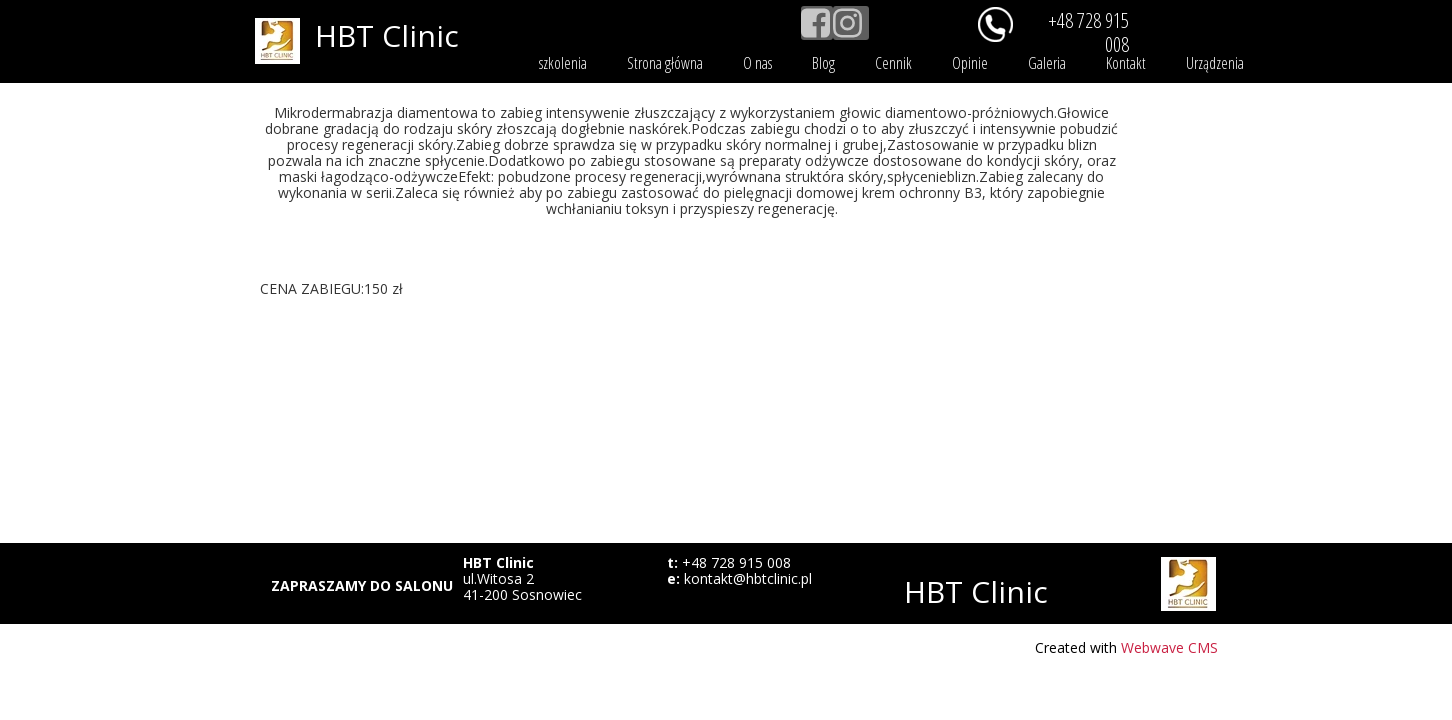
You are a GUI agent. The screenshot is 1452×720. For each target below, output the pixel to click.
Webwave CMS (1169, 647)
